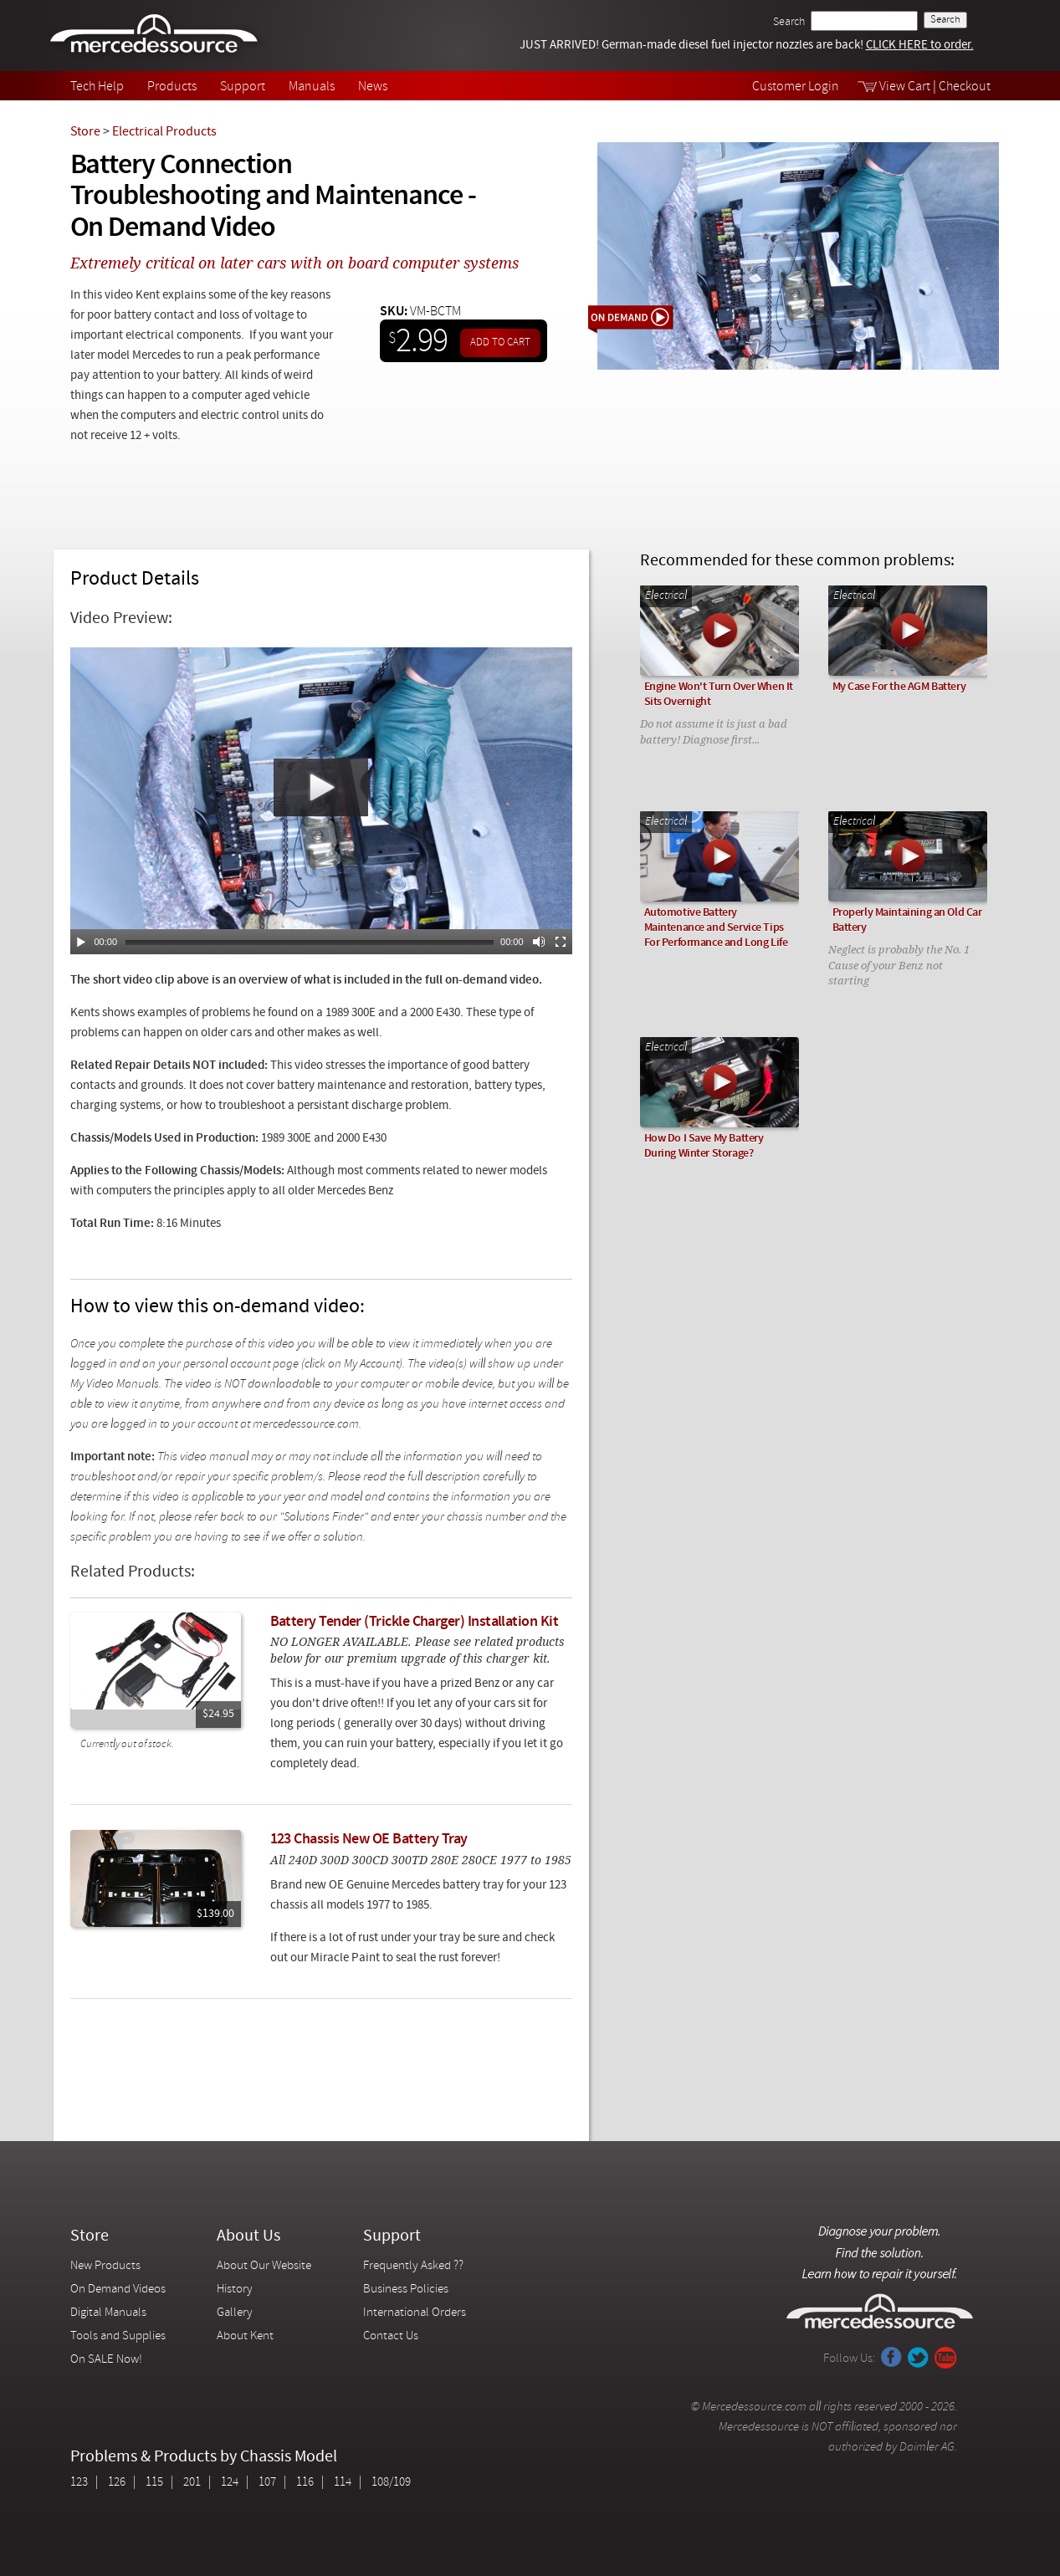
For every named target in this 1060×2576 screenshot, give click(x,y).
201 (192, 2482)
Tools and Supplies (118, 2336)
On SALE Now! (106, 2360)
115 (154, 2482)
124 (229, 2482)
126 (116, 2482)
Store (85, 132)
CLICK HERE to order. (920, 45)
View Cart (904, 87)
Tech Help (97, 87)
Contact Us (390, 2336)
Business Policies (405, 2289)
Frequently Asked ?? (413, 2266)
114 (342, 2482)
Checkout (965, 87)
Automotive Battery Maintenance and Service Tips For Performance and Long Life (716, 928)
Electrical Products (164, 132)
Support (242, 87)
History (235, 2289)
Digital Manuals (108, 2313)
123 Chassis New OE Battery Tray (369, 1840)
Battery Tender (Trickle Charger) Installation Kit (414, 1622)
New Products (105, 2266)
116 (305, 2482)
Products (172, 87)
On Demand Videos (119, 2289)
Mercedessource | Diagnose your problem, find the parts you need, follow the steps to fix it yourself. (156, 35)
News (372, 87)
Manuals (312, 87)
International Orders (414, 2313)
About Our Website (264, 2266)
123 (79, 2482)
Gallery (235, 2313)
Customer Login (795, 87)
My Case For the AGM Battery (899, 687)
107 (267, 2482)
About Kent (245, 2336)
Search (789, 22)
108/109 (391, 2482)
